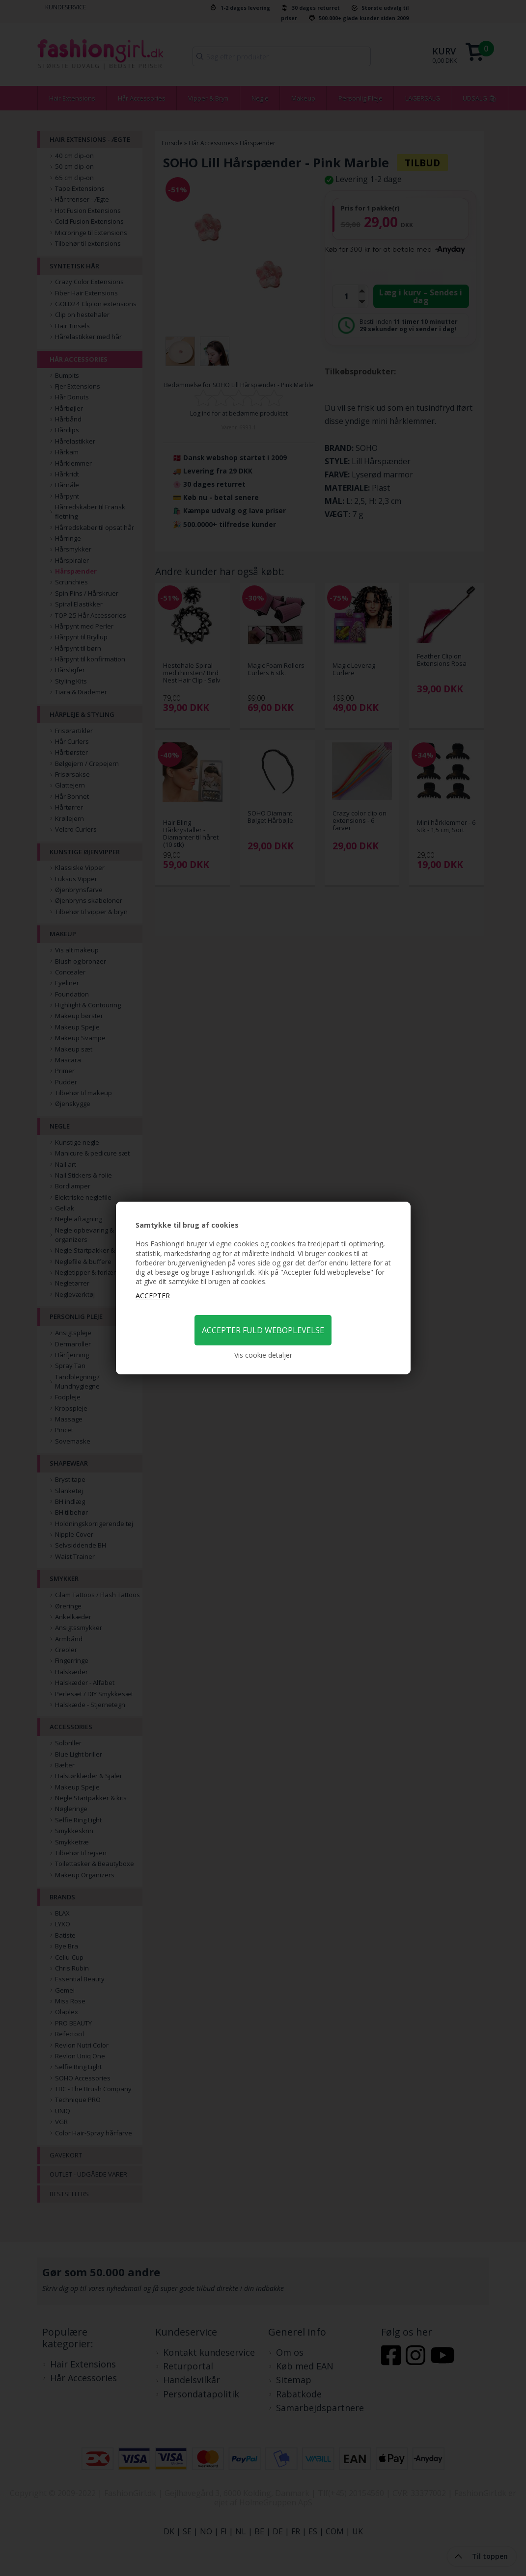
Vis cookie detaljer (263, 1355)
